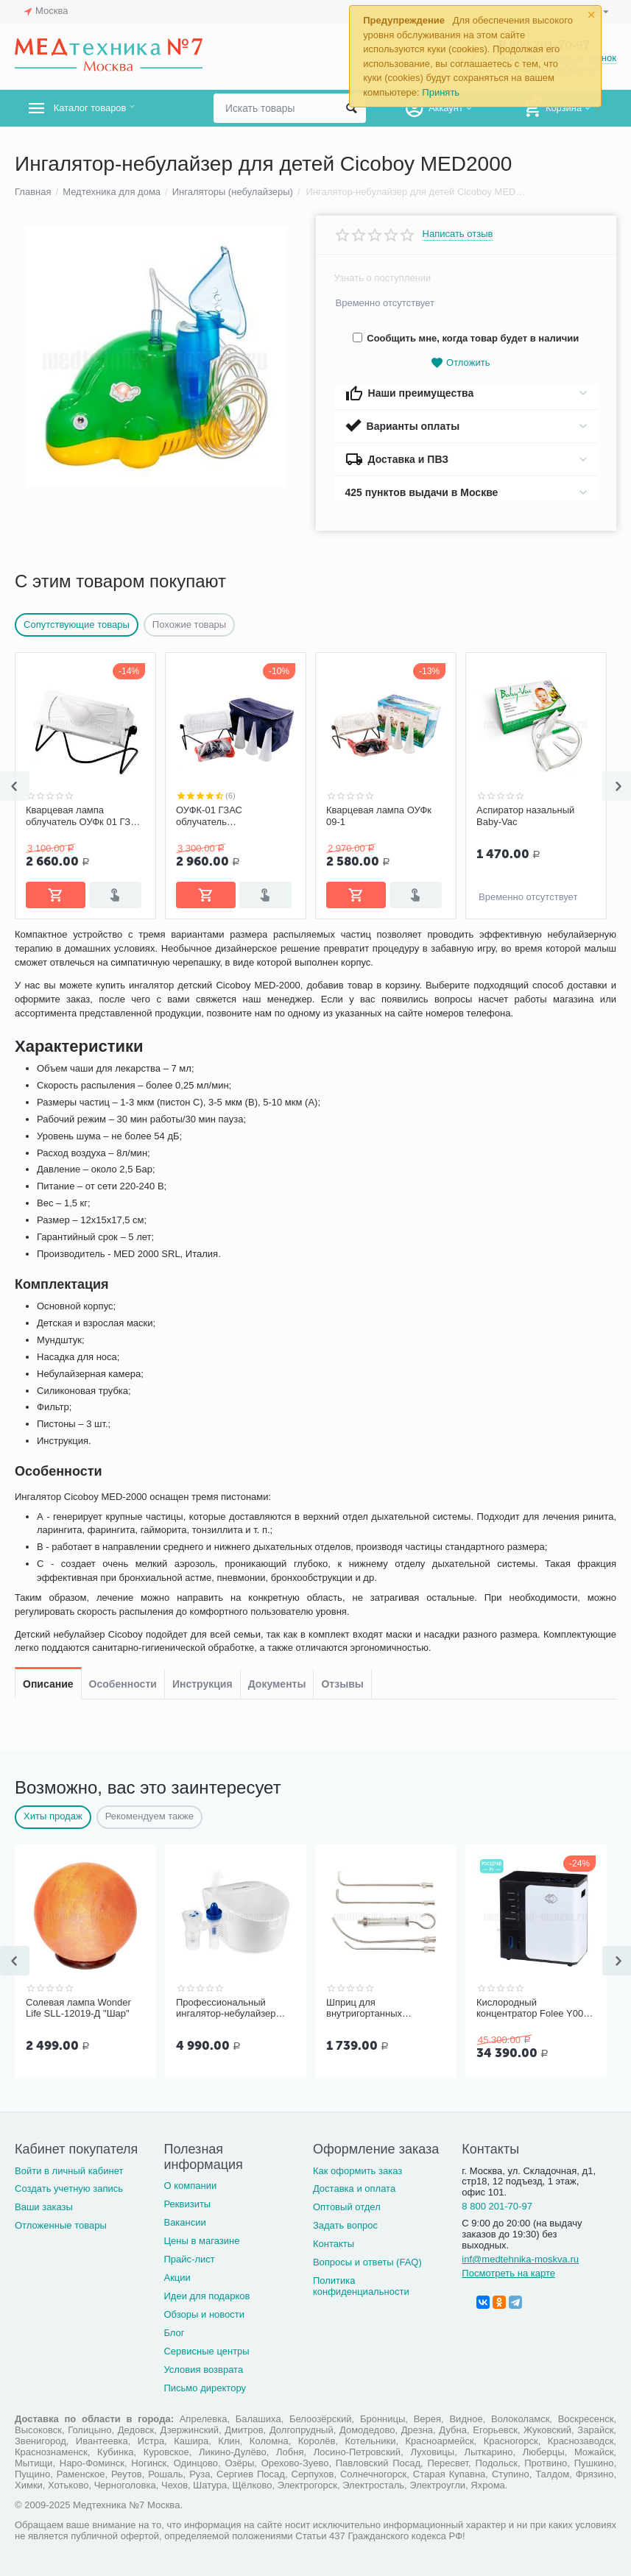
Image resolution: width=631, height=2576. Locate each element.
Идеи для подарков (206, 2295)
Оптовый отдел (347, 2206)
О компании (189, 2185)
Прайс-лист (188, 2259)
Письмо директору (204, 2387)
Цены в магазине (201, 2240)
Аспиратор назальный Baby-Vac (525, 815)
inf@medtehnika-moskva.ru (520, 2259)
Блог (173, 2332)
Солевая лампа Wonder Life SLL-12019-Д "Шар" (78, 2008)
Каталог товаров (102, 108)
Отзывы (342, 948)
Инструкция (202, 948)
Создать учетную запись (69, 2188)
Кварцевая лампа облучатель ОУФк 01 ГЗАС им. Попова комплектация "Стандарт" (85, 816)
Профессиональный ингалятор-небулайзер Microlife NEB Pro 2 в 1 (225, 2008)
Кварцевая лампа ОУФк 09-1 (378, 815)
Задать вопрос (345, 2225)
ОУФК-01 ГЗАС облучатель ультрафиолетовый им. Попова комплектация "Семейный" (227, 816)
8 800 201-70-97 (497, 2206)
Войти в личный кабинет (69, 2170)
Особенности (123, 948)
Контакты (333, 2243)
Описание (48, 948)
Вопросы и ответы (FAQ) (367, 2262)
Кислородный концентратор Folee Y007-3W (534, 2008)
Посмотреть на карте (508, 2273)
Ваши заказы (44, 2206)
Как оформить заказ (357, 2170)
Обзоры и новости (203, 2314)
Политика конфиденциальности (361, 2286)
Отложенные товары (61, 2225)
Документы (277, 948)
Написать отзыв (458, 234)
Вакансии (184, 2222)
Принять (440, 92)
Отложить (460, 363)
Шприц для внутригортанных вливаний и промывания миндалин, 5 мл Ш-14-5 (380, 2008)
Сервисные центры (206, 2351)
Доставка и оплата (354, 2188)
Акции (176, 2277)
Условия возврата (203, 2369)
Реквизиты (187, 2203)
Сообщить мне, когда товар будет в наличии (466, 338)
